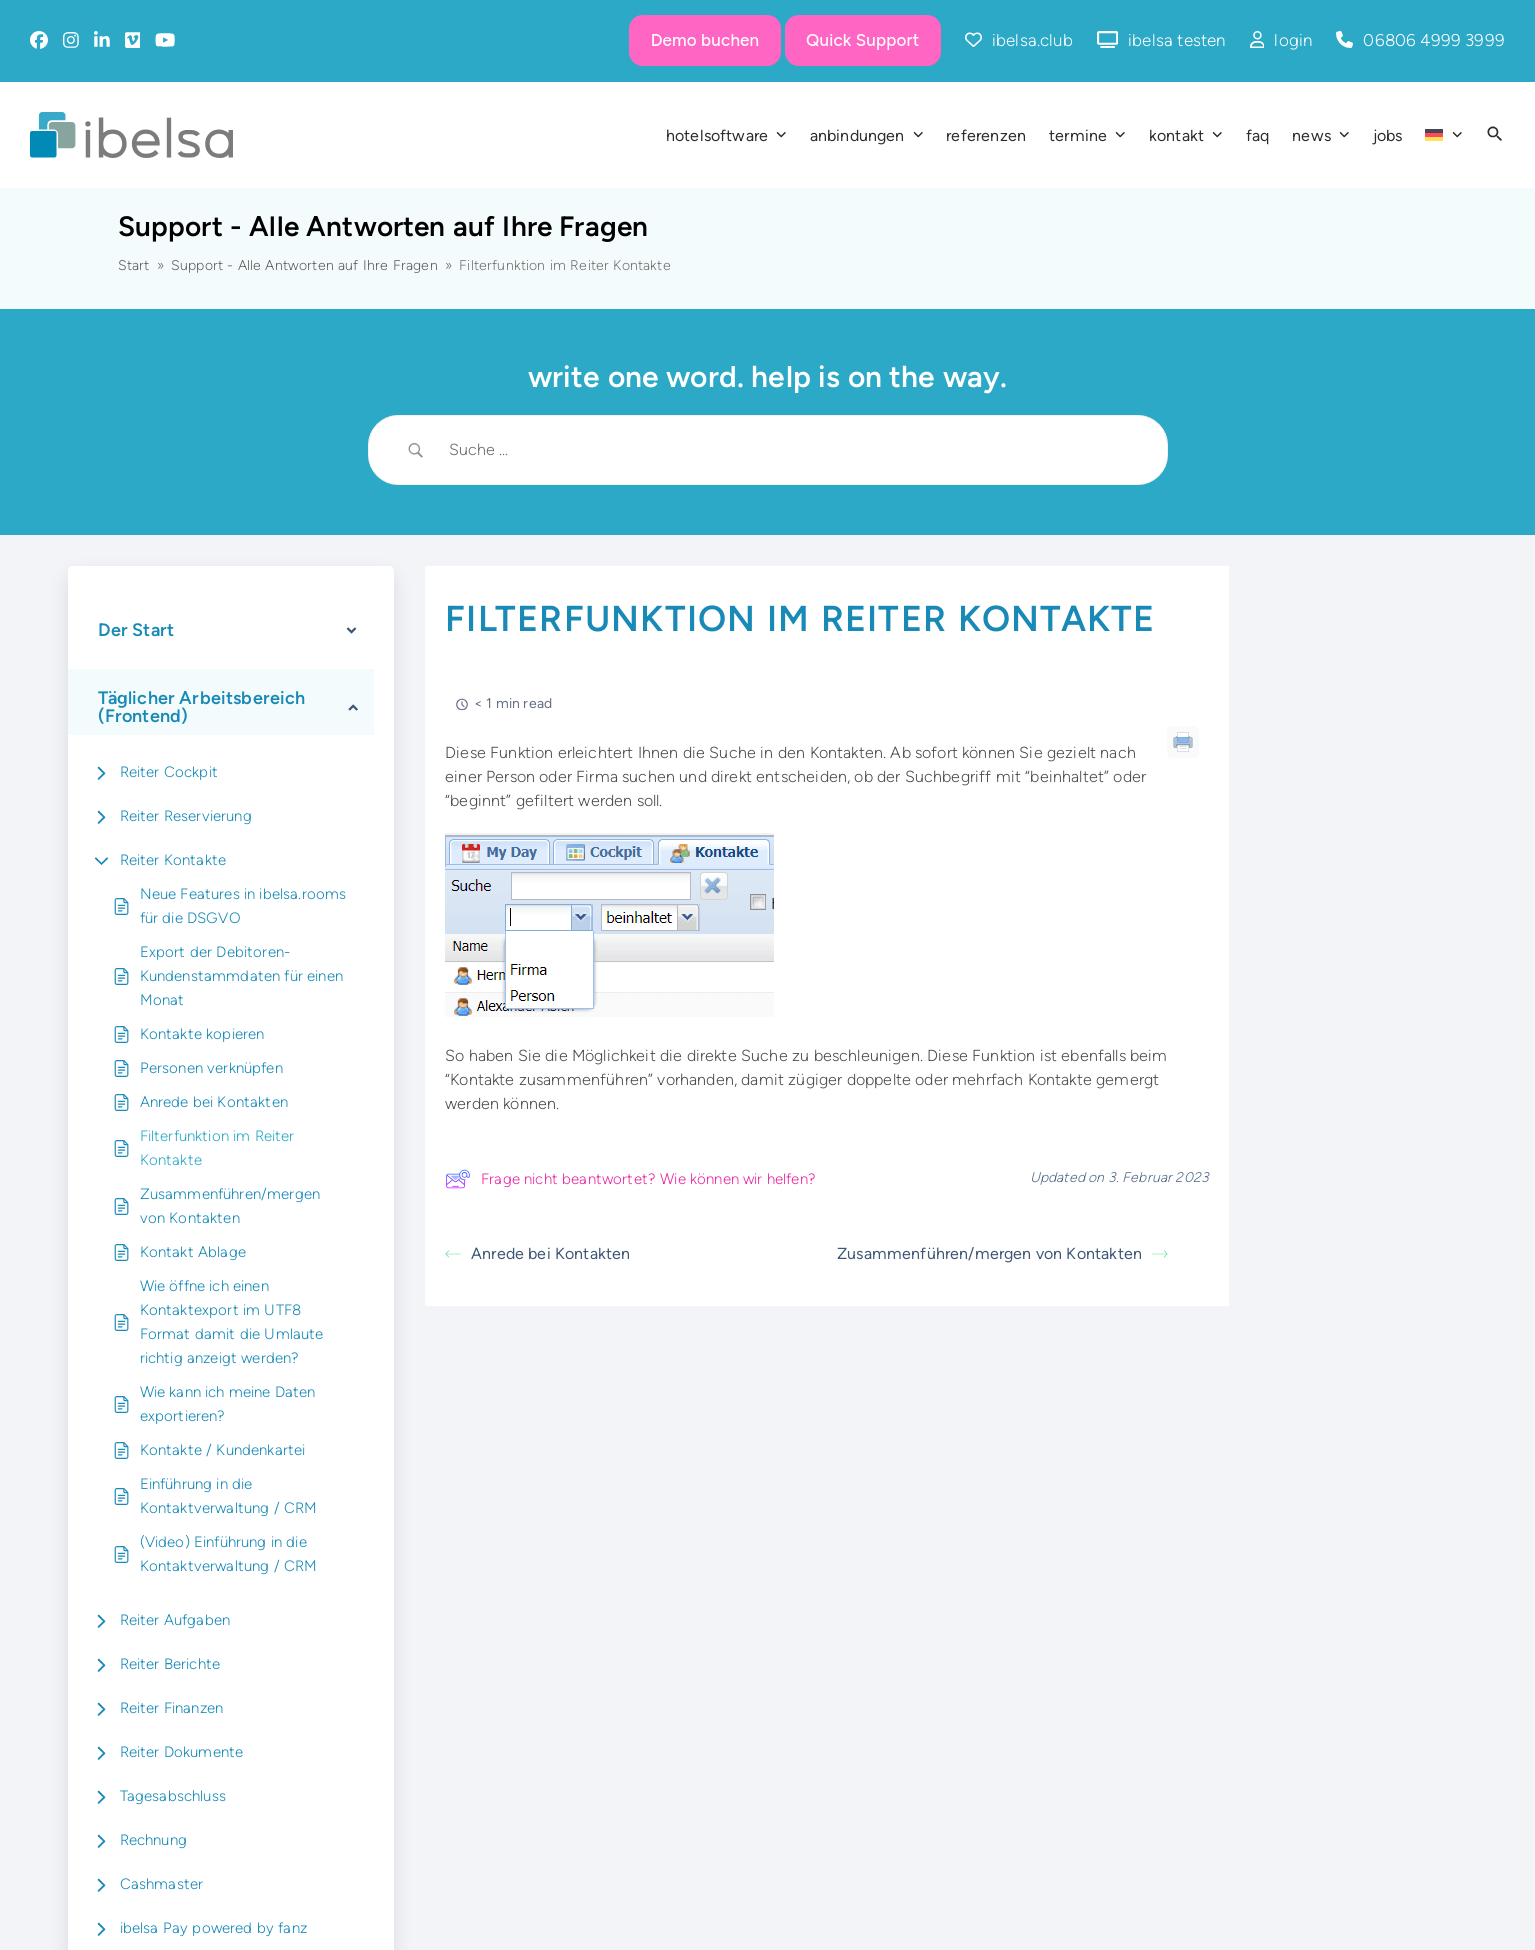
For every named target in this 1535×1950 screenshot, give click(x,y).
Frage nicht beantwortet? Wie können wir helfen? (630, 1179)
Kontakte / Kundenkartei (223, 1450)
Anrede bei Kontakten (214, 1102)
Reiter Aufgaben (175, 1620)
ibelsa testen (1176, 40)
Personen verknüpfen (211, 1068)
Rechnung (153, 1840)
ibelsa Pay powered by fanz (213, 1928)
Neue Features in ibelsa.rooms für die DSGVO (243, 906)
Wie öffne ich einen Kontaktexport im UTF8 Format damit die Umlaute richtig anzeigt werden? (232, 1322)
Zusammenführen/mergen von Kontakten (230, 1206)
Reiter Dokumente (182, 1752)
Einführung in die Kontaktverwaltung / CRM (229, 1496)
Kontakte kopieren (202, 1034)
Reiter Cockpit (169, 772)
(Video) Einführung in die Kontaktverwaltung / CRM (229, 1554)
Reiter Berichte (170, 1664)
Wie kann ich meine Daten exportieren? (228, 1404)
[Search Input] (793, 450)
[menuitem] (1443, 135)
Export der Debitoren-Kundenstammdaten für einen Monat (241, 976)
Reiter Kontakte (173, 860)
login (1293, 40)
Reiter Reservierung (186, 816)
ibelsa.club (1032, 40)
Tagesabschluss (173, 1796)
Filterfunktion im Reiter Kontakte (217, 1148)
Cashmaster (162, 1884)
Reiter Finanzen (172, 1708)
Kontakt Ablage (193, 1252)
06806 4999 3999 (1434, 40)
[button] (1495, 135)
